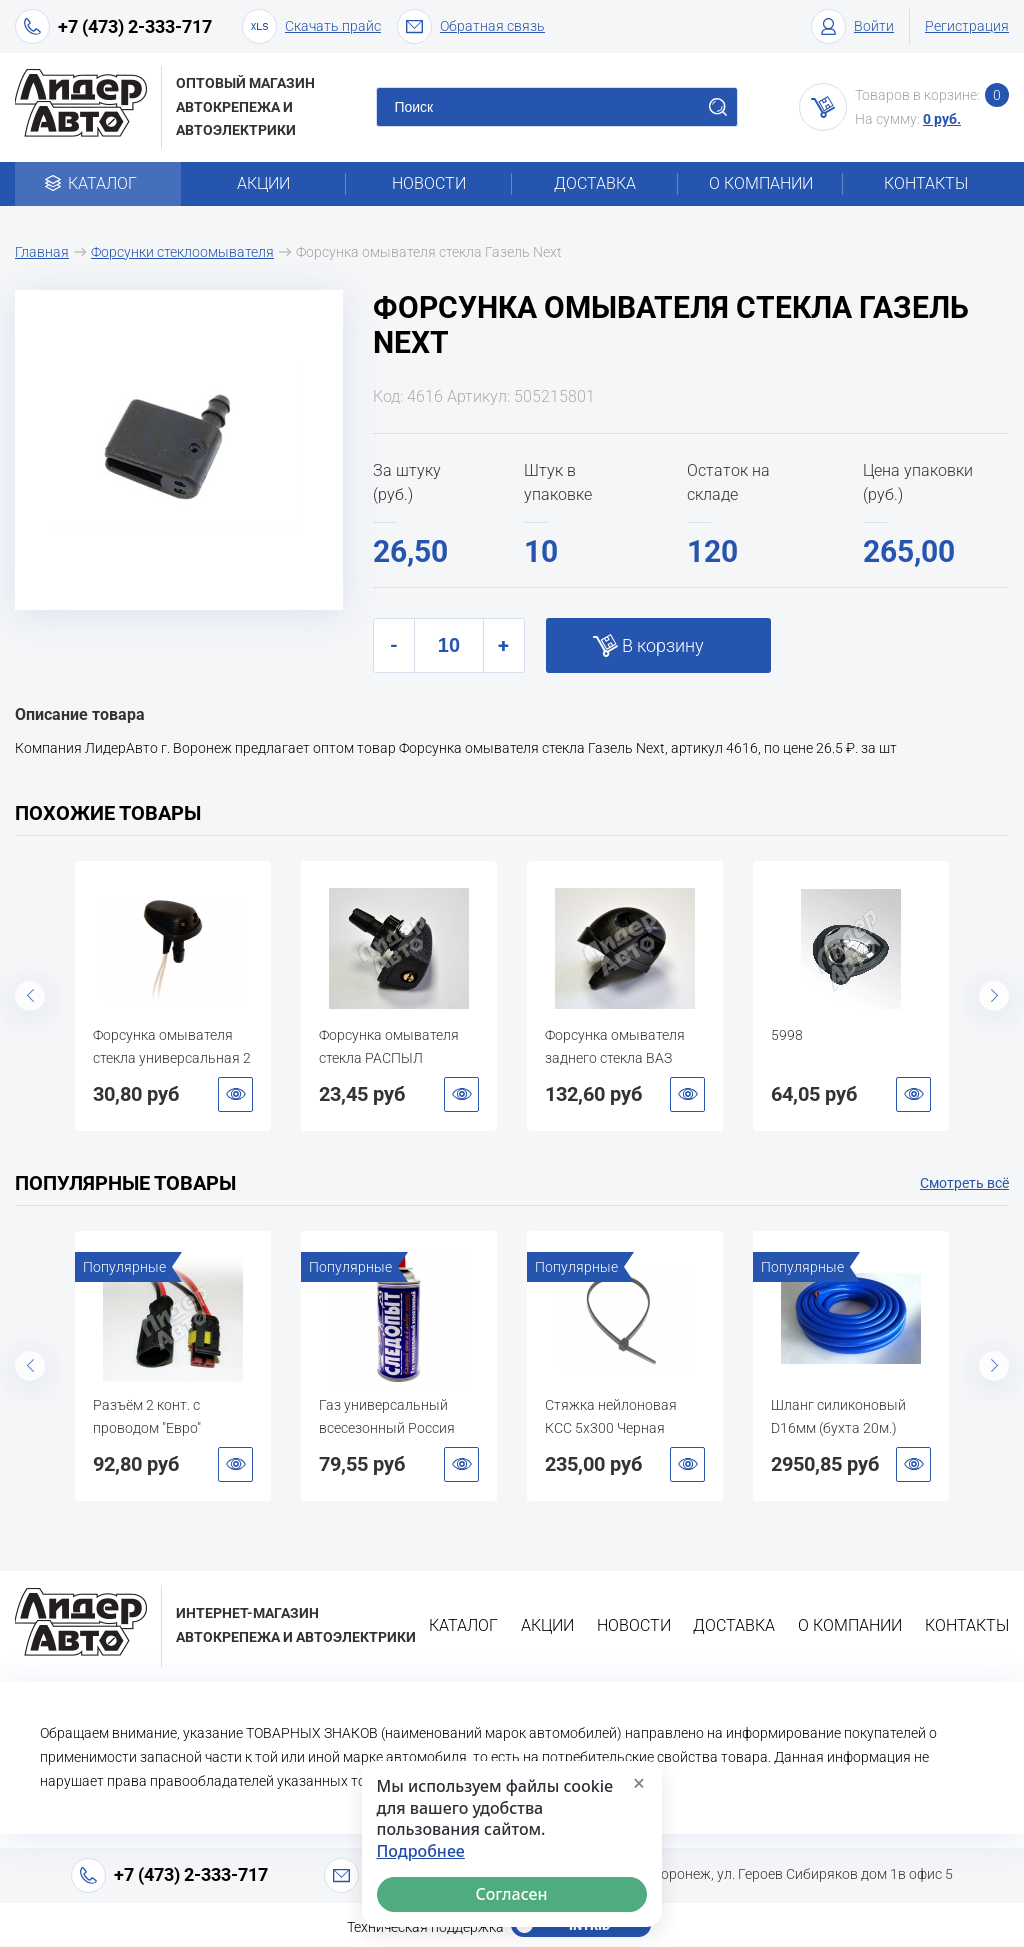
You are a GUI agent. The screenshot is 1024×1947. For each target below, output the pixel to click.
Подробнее (421, 1851)
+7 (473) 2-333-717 (135, 26)
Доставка (595, 183)
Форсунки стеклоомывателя (182, 252)
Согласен (512, 1894)
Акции (263, 183)
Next (994, 996)
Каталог (97, 183)
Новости (429, 183)
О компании (761, 183)
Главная (42, 252)
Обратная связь (471, 26)
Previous (30, 996)
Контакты (926, 183)
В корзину (663, 645)
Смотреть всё (964, 1183)
